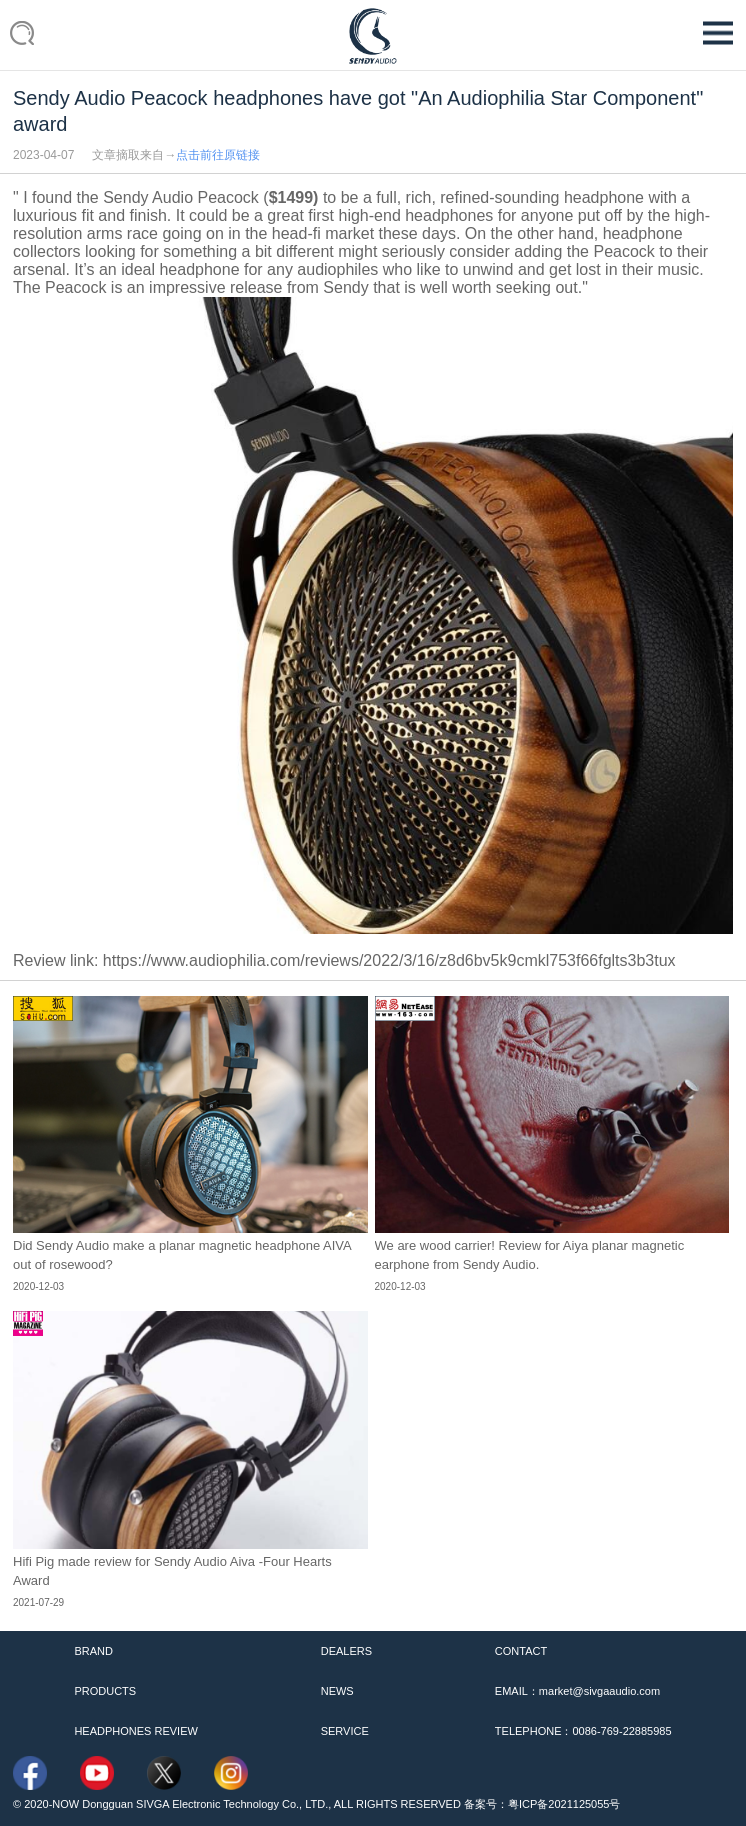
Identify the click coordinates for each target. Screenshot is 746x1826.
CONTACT (521, 1651)
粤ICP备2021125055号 (564, 1804)
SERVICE (345, 1731)
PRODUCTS (105, 1691)
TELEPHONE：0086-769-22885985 (583, 1731)
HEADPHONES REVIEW (135, 1731)
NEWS (337, 1691)
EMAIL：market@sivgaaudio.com (577, 1691)
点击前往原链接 (218, 155)
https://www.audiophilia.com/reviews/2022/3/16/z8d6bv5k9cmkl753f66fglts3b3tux (389, 960)
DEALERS (346, 1651)
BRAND (93, 1651)
